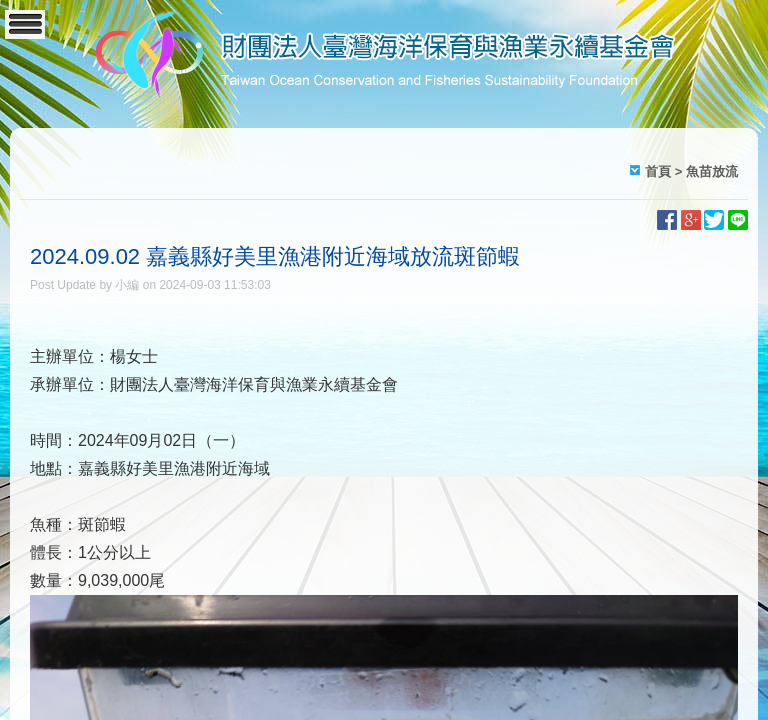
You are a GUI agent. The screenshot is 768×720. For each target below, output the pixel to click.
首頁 (658, 171)
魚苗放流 (712, 171)
